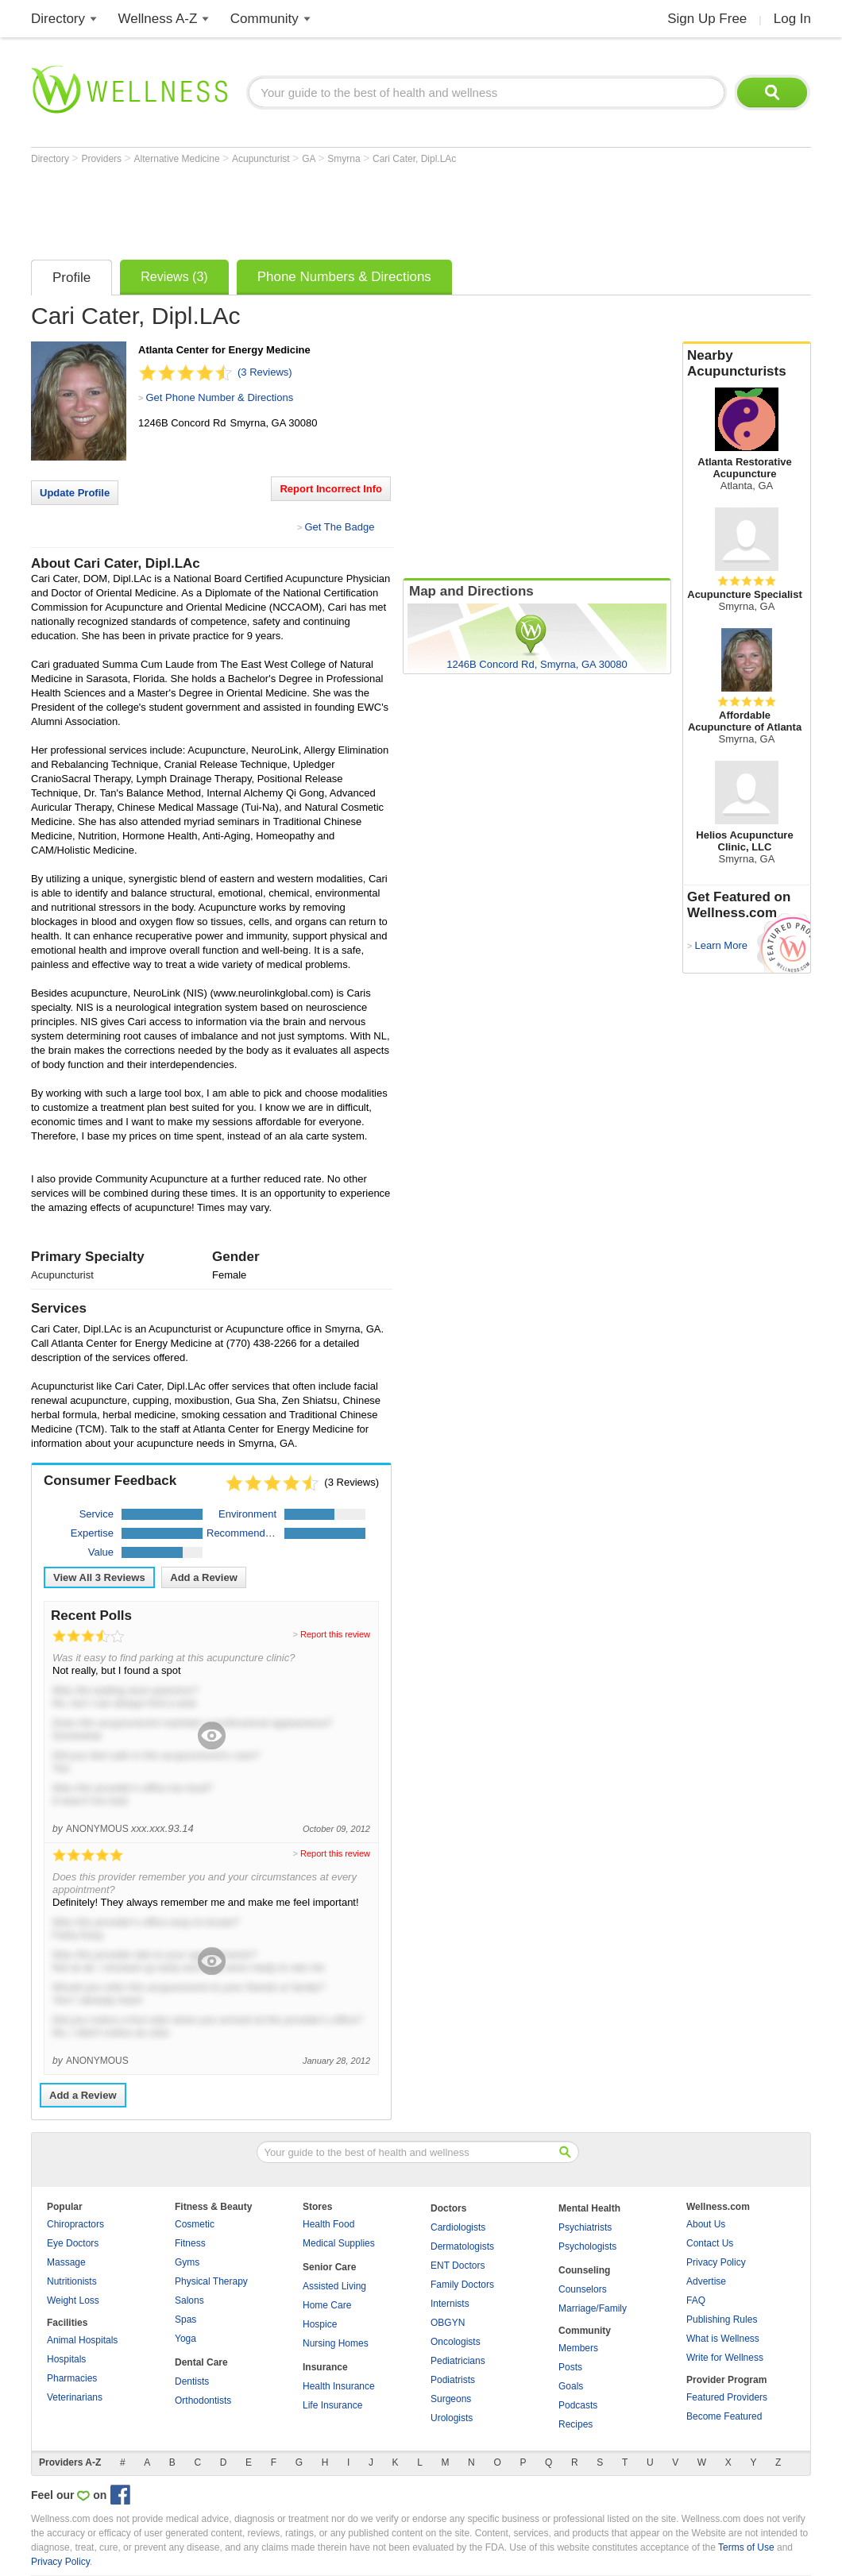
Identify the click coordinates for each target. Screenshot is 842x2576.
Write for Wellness (724, 2357)
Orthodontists (203, 2400)
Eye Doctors (72, 2243)
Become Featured (724, 2416)
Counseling (584, 2270)
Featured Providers (726, 2397)
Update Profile (75, 493)
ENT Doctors (458, 2265)
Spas (185, 2319)
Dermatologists (462, 2246)
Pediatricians (458, 2360)
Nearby (746, 364)
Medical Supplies (339, 2243)
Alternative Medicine (178, 158)
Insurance (325, 2367)
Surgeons (451, 2398)
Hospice (320, 2324)
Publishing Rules (721, 2319)
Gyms (187, 2262)
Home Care (327, 2305)
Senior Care (329, 2267)
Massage (66, 2262)
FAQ (695, 2300)
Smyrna (345, 158)
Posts (570, 2367)
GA (310, 158)
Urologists (452, 2418)
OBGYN (448, 2322)
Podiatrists (453, 2379)
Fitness (190, 2243)
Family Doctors (462, 2284)
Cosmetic (194, 2224)
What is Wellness (722, 2338)
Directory (58, 18)
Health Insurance (339, 2386)
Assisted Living (334, 2286)
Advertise (706, 2281)
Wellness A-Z (158, 18)
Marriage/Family (592, 2308)
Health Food (328, 2224)
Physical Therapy (211, 2281)
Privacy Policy (716, 2262)
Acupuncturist (262, 158)
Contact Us (709, 2243)
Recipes (575, 2424)
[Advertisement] (320, 208)
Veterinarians (74, 2397)
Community (264, 18)
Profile (71, 277)
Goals (570, 2386)
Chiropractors (75, 2224)
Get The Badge (339, 527)
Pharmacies (72, 2378)
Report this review (335, 1634)
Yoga (185, 2338)
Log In (792, 18)
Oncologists (456, 2341)
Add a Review (204, 1577)
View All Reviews (99, 1577)
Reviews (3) (174, 276)
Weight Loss (73, 2300)
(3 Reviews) (265, 372)
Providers (102, 158)
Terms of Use (746, 2547)
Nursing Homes (336, 2343)
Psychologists (587, 2246)
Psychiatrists (585, 2227)
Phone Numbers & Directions (344, 276)
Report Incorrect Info (331, 489)
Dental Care (201, 2362)
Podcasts (577, 2405)
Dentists (192, 2381)
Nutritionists (72, 2281)
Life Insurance (332, 2405)
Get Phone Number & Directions (219, 397)
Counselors (582, 2289)
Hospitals (66, 2359)
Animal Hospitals (82, 2340)
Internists (450, 2303)
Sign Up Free (707, 18)
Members (578, 2348)
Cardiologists (458, 2227)
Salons (189, 2300)
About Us (705, 2224)
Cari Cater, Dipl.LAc (414, 158)
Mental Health (589, 2208)
